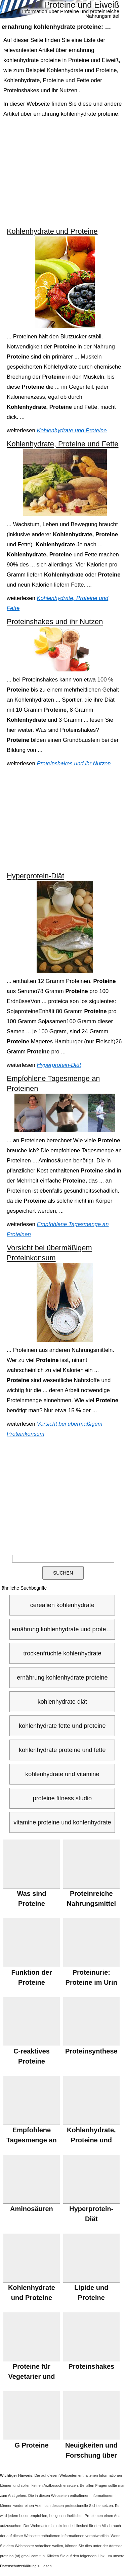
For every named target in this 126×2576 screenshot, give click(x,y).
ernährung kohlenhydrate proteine (62, 1677)
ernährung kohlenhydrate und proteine (62, 1629)
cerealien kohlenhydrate (62, 1605)
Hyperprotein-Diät (35, 876)
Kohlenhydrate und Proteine (52, 231)
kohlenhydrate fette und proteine (62, 1725)
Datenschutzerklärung (18, 2566)
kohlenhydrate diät (62, 1701)
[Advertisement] (64, 173)
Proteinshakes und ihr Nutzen (55, 621)
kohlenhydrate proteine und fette (62, 1750)
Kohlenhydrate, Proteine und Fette (63, 444)
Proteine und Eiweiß (81, 4)
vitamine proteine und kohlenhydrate (62, 1822)
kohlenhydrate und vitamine (62, 1774)
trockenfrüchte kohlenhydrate (62, 1653)
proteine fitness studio (62, 1798)
